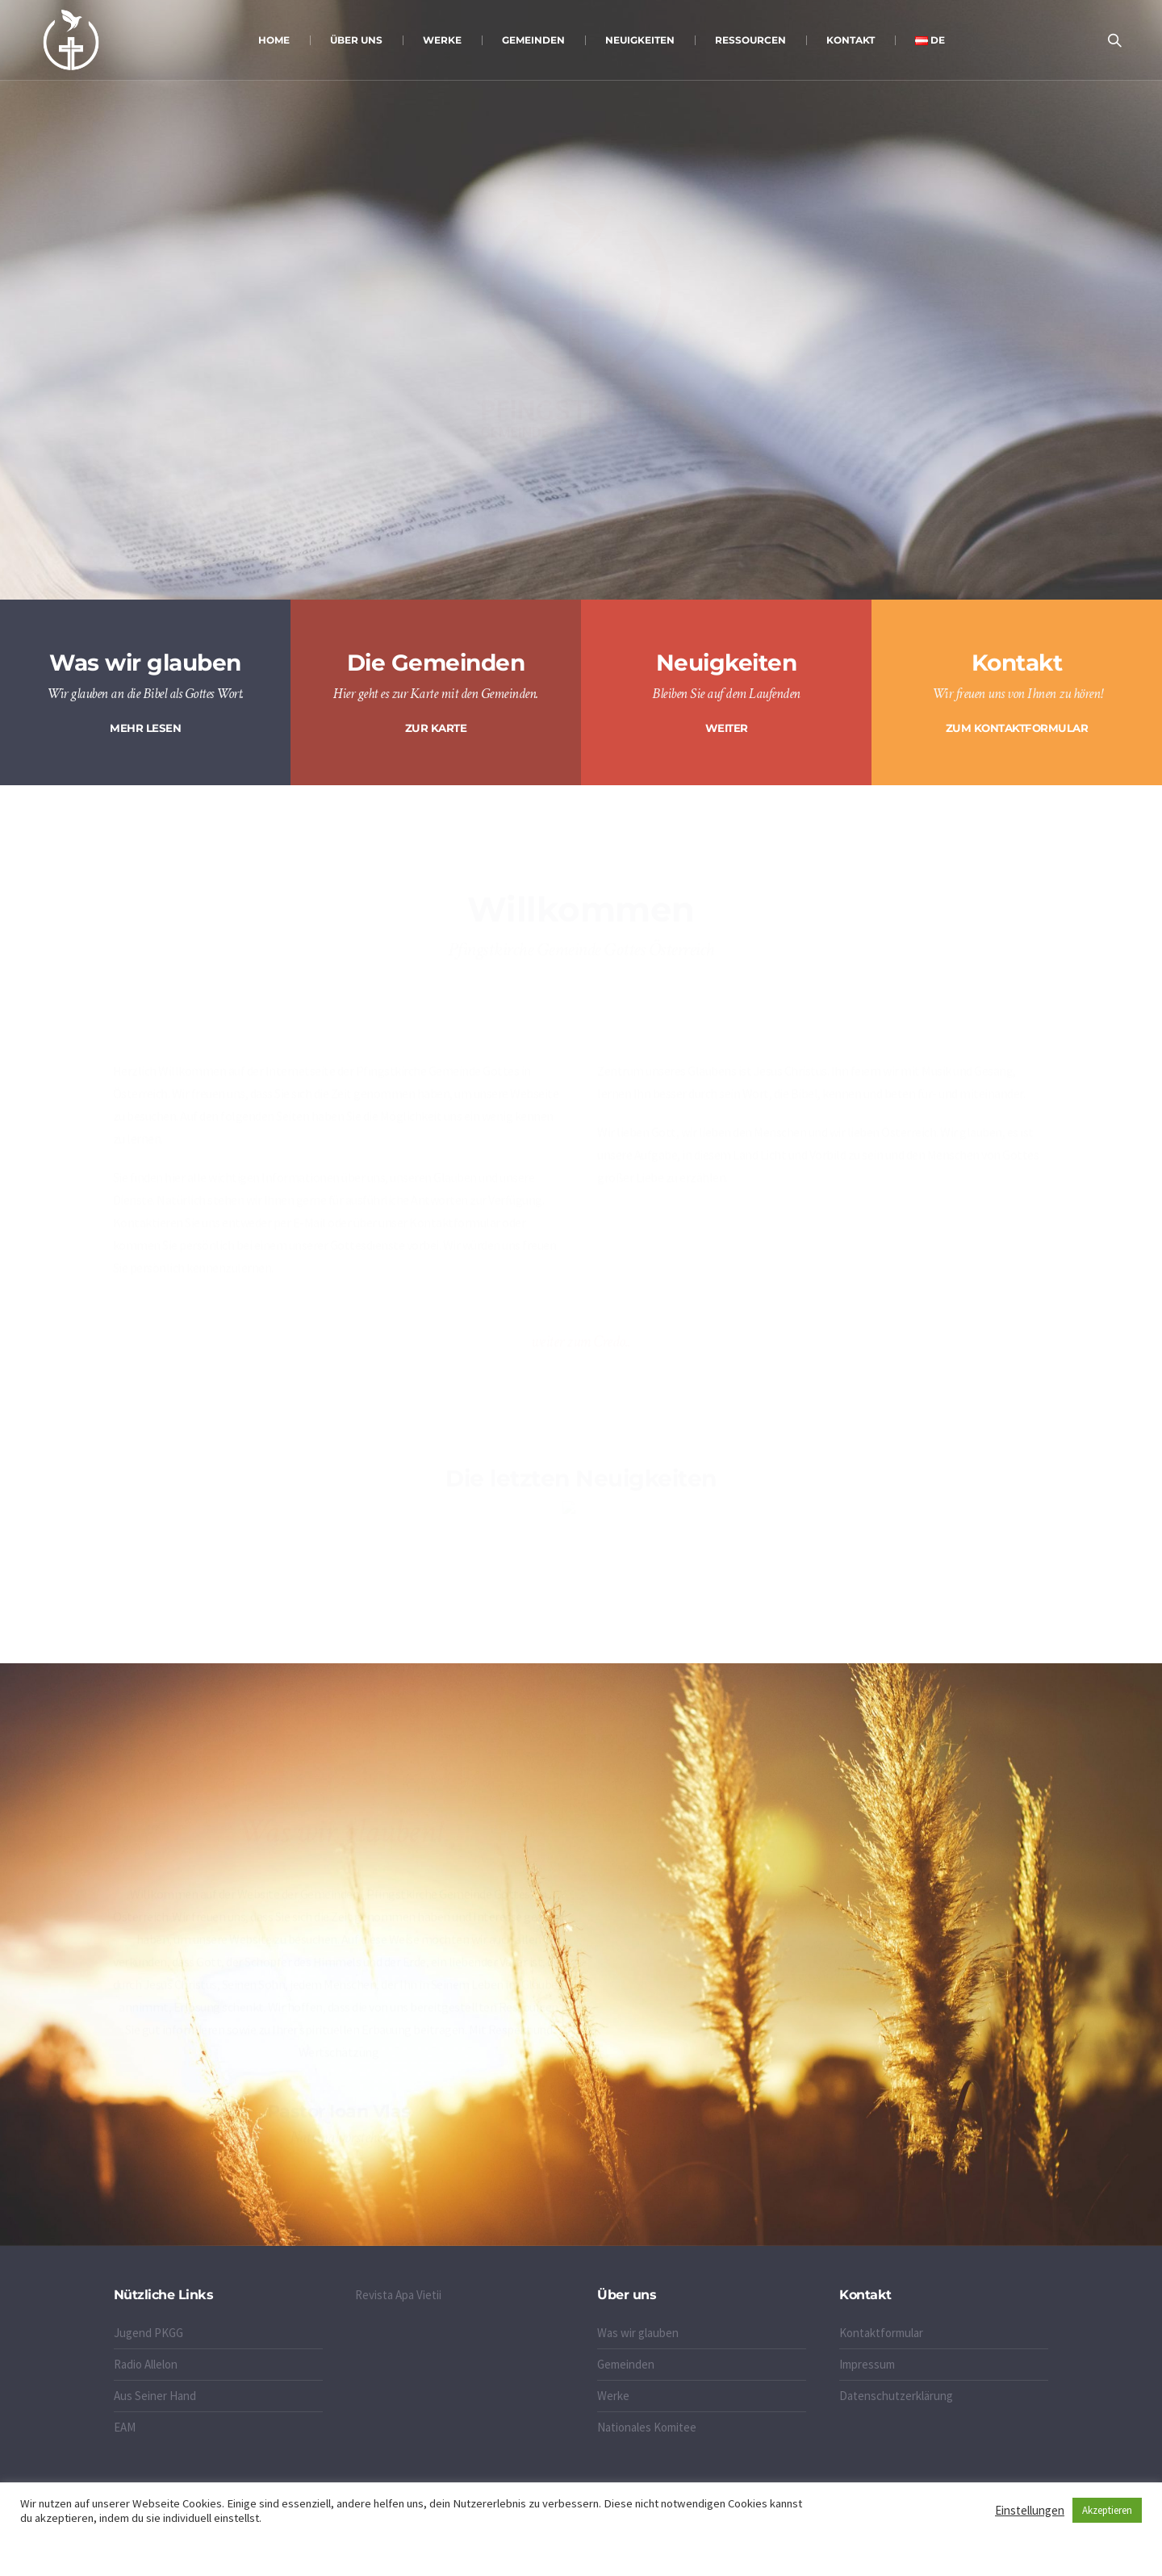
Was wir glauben (638, 2332)
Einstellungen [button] (1029, 2510)
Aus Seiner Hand (155, 2395)
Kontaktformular (881, 2332)
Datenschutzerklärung (896, 2395)
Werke (613, 2395)
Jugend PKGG (148, 2332)
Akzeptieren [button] (1107, 2510)
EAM (125, 2427)
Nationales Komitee (646, 2427)
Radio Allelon (146, 2364)
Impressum (867, 2364)
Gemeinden (625, 2364)
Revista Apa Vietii (398, 2294)
